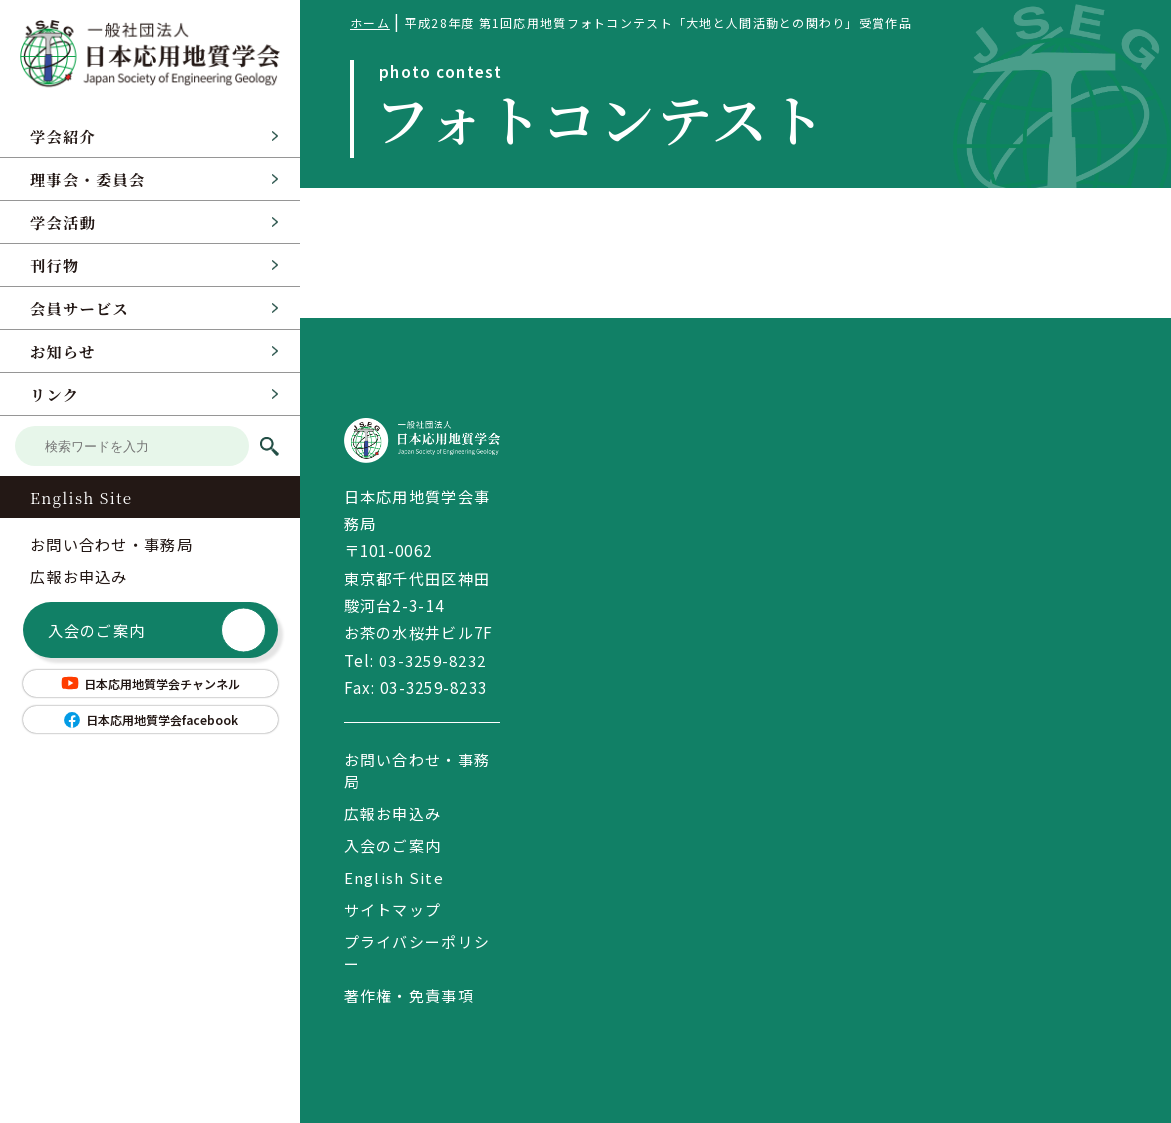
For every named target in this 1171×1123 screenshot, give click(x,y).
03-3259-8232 (432, 660)
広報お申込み (79, 576)
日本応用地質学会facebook (149, 720)
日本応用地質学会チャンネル (149, 683)
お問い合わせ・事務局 (111, 544)
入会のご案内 (157, 630)
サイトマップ (393, 909)
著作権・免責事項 (409, 995)
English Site (81, 497)
